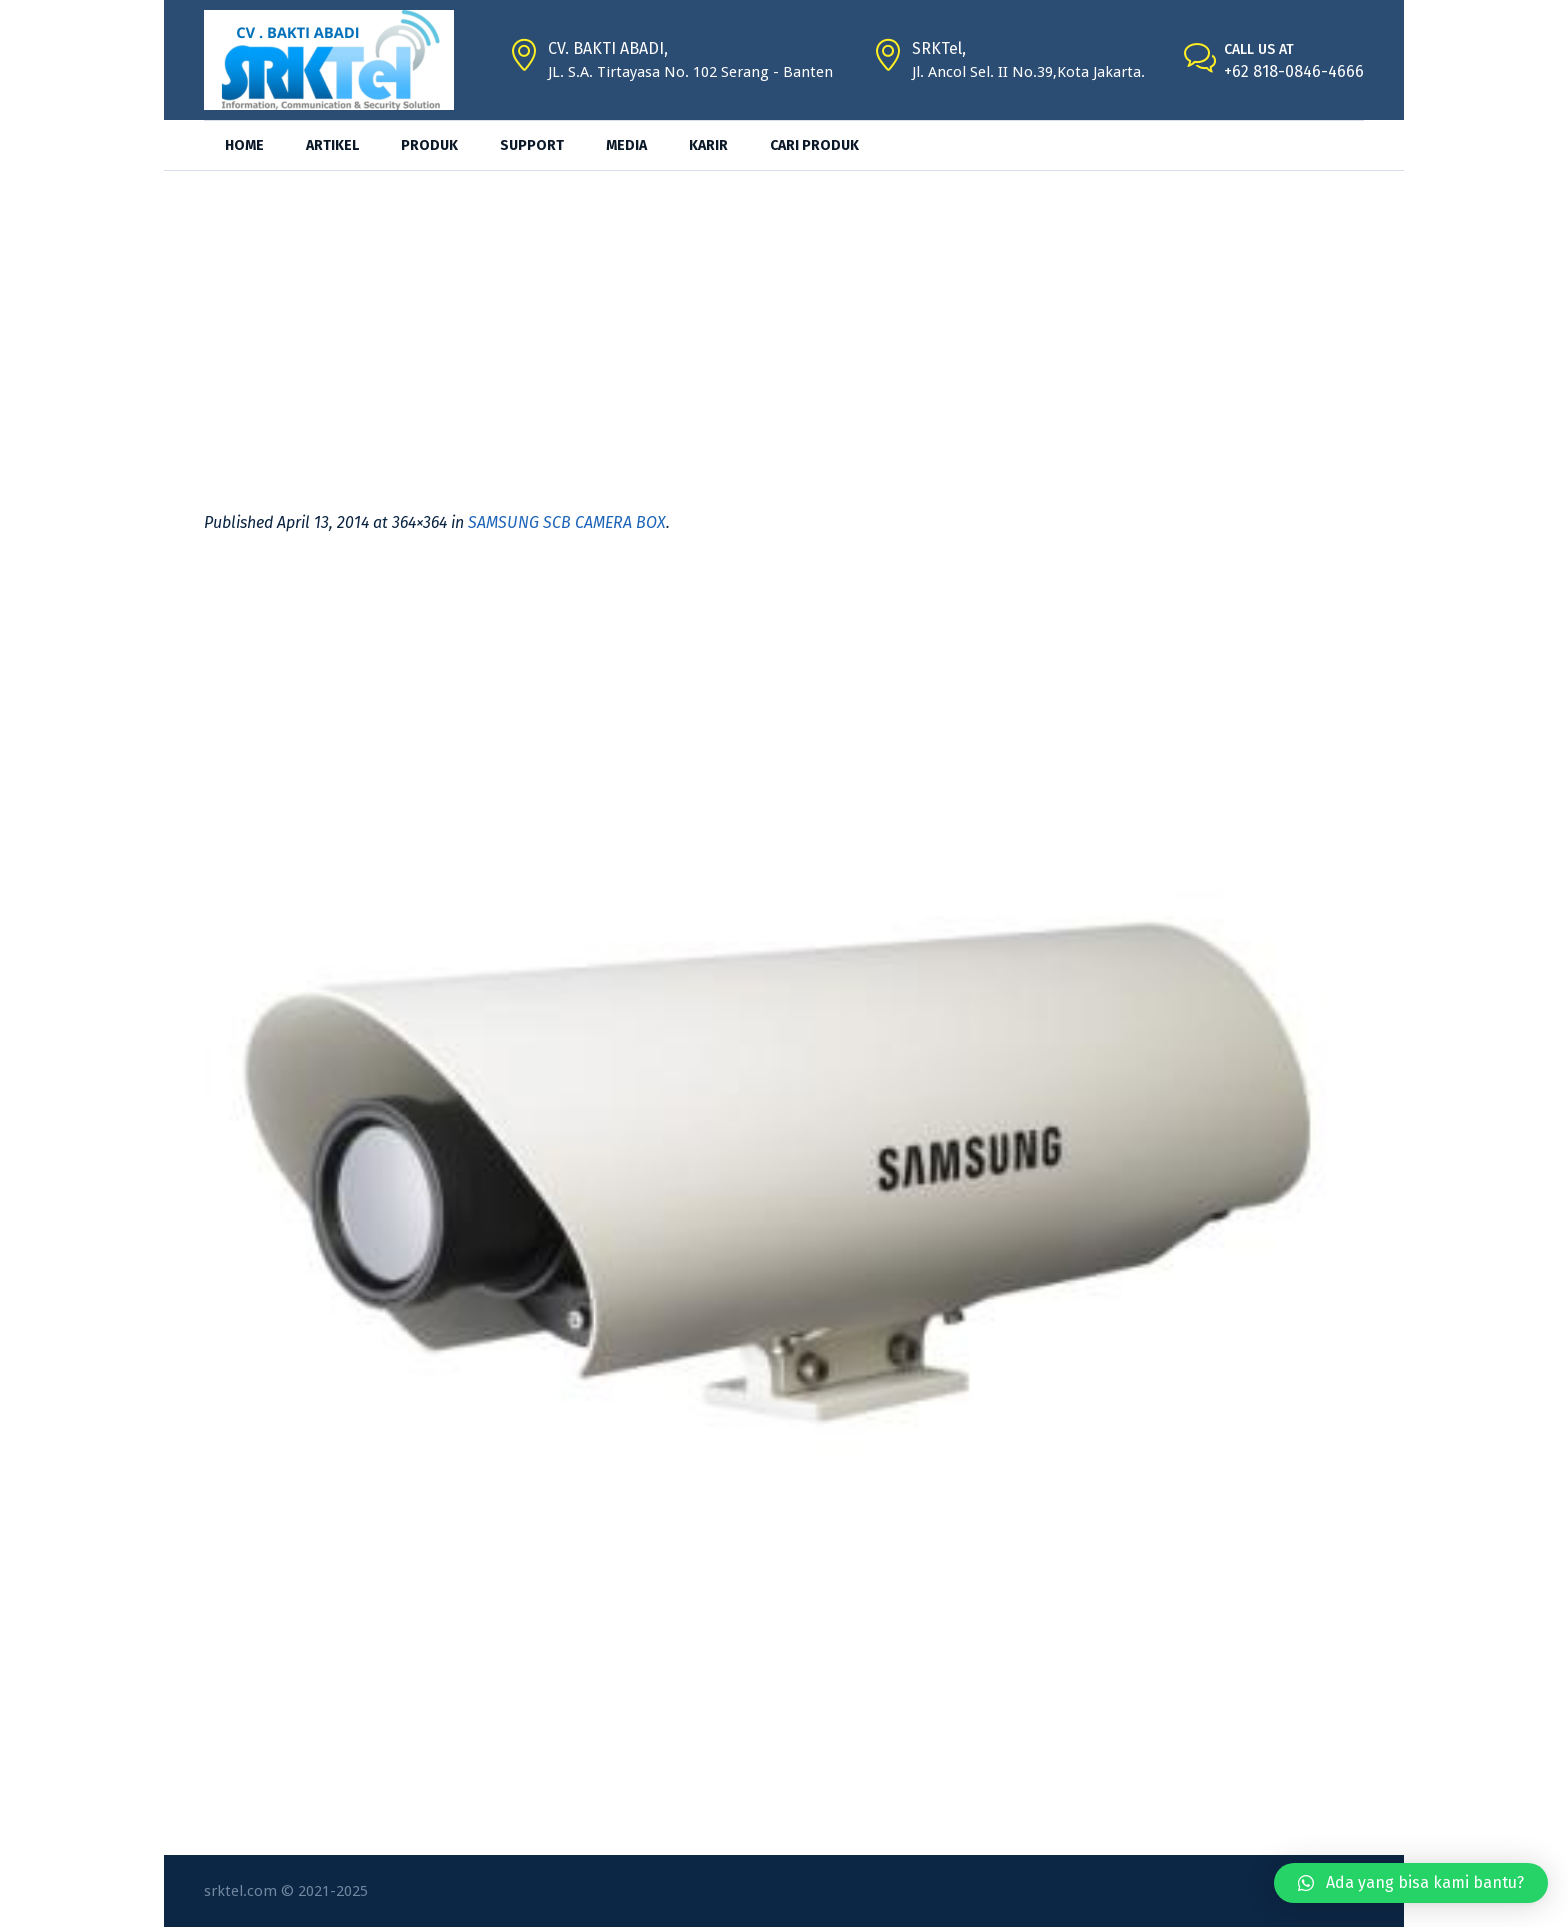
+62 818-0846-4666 (1294, 71)
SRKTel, (939, 48)
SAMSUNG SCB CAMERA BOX (567, 522)
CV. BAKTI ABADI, (608, 48)
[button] (1411, 1883)
